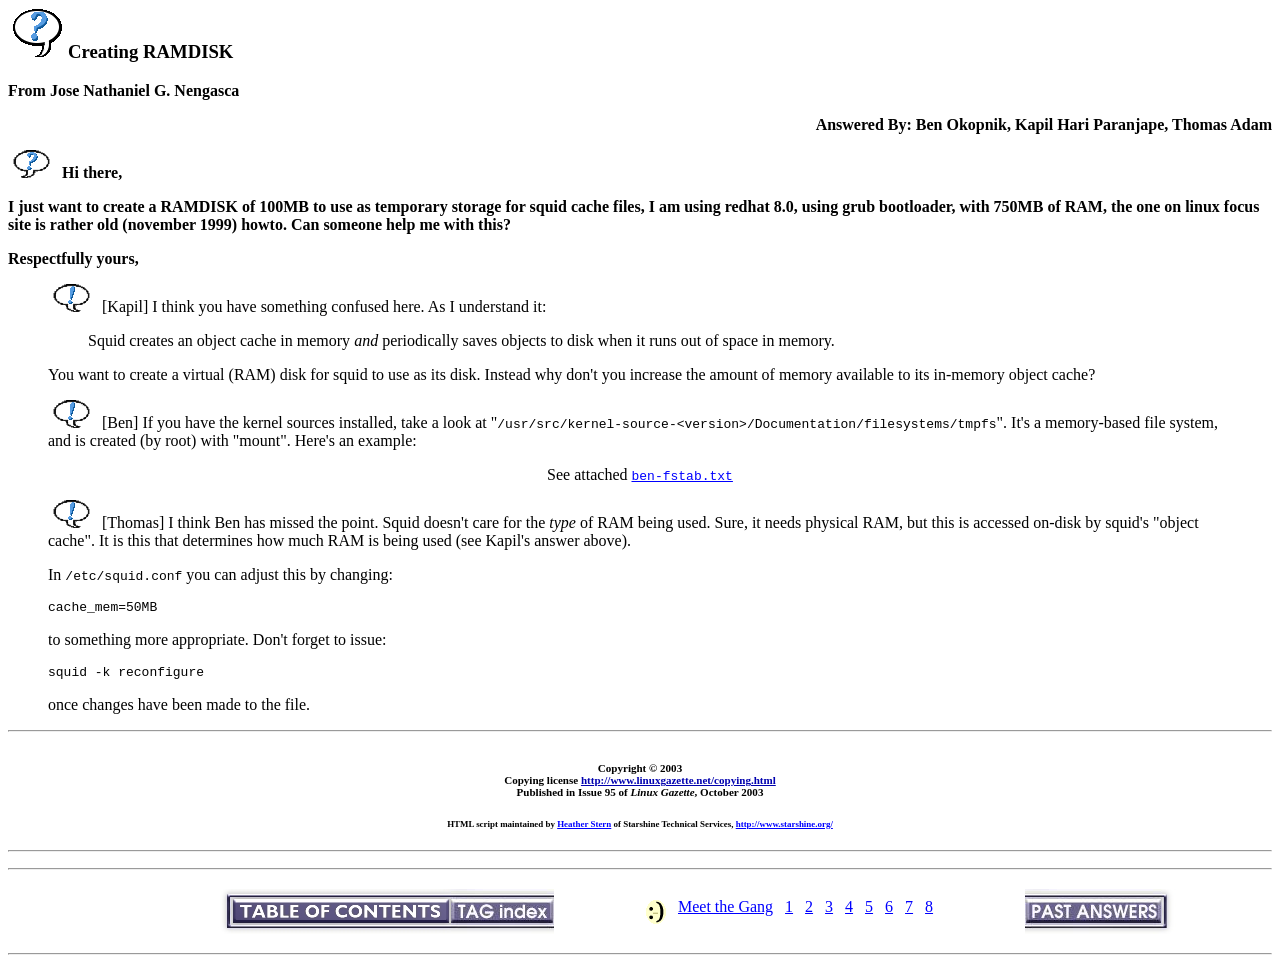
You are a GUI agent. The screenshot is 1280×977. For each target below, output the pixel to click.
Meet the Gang (725, 912)
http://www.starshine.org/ (784, 830)
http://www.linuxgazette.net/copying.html (678, 786)
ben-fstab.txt (682, 475)
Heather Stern (584, 830)
